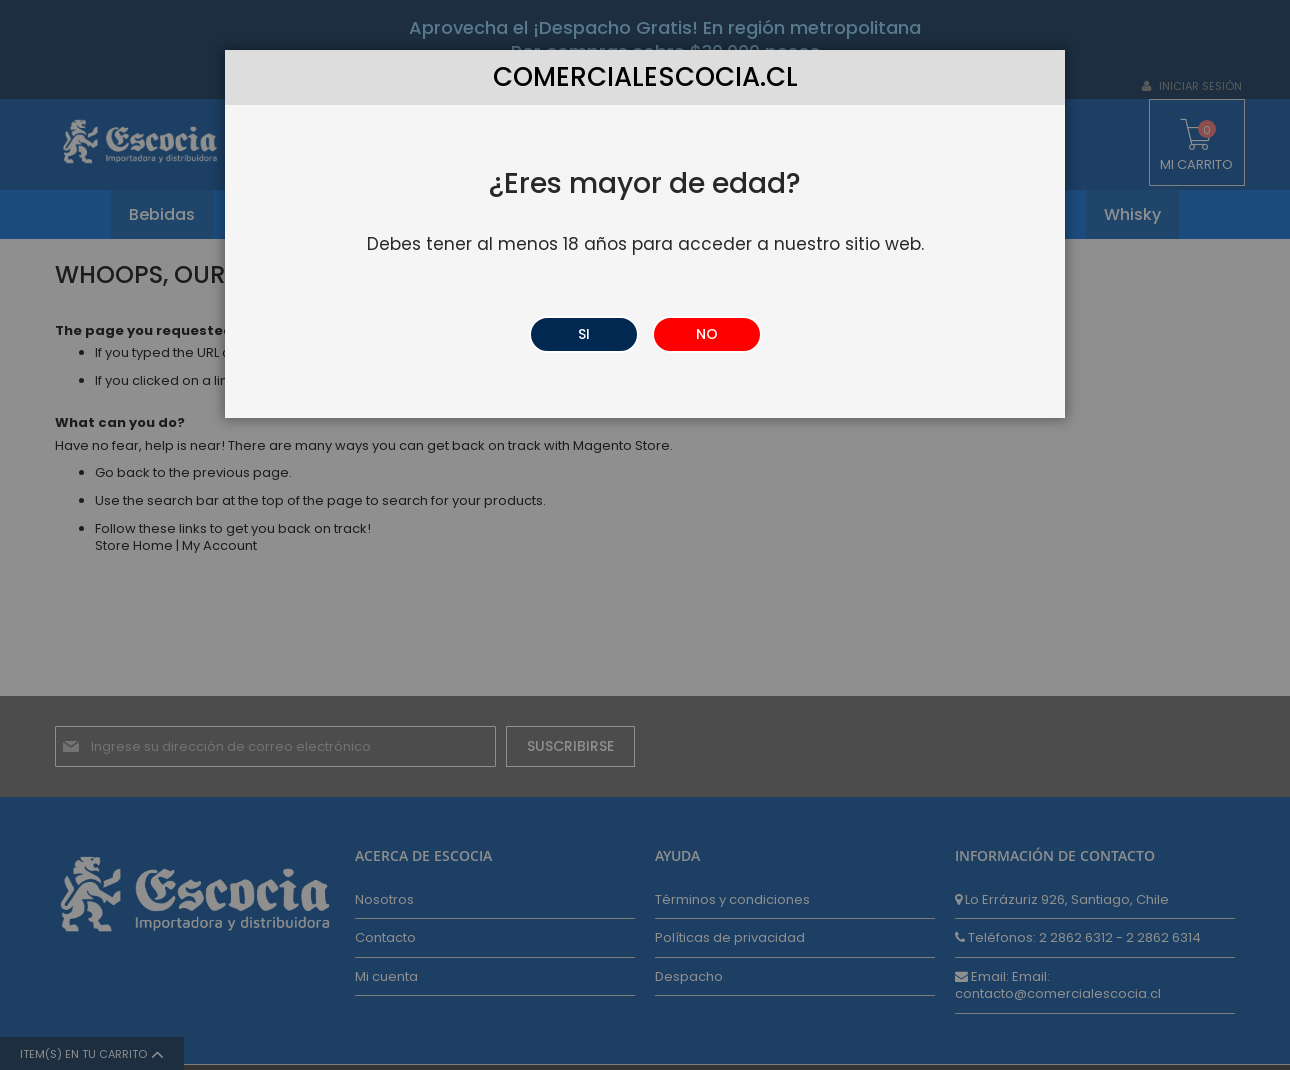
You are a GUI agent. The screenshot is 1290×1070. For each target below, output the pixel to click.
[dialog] (645, 535)
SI (584, 334)
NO (707, 334)
